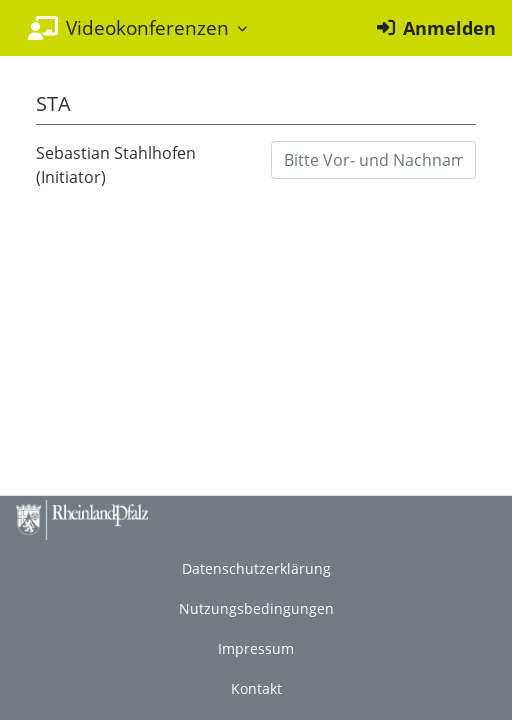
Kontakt (256, 688)
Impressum (256, 648)
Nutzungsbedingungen (256, 608)
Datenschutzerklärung (256, 568)
